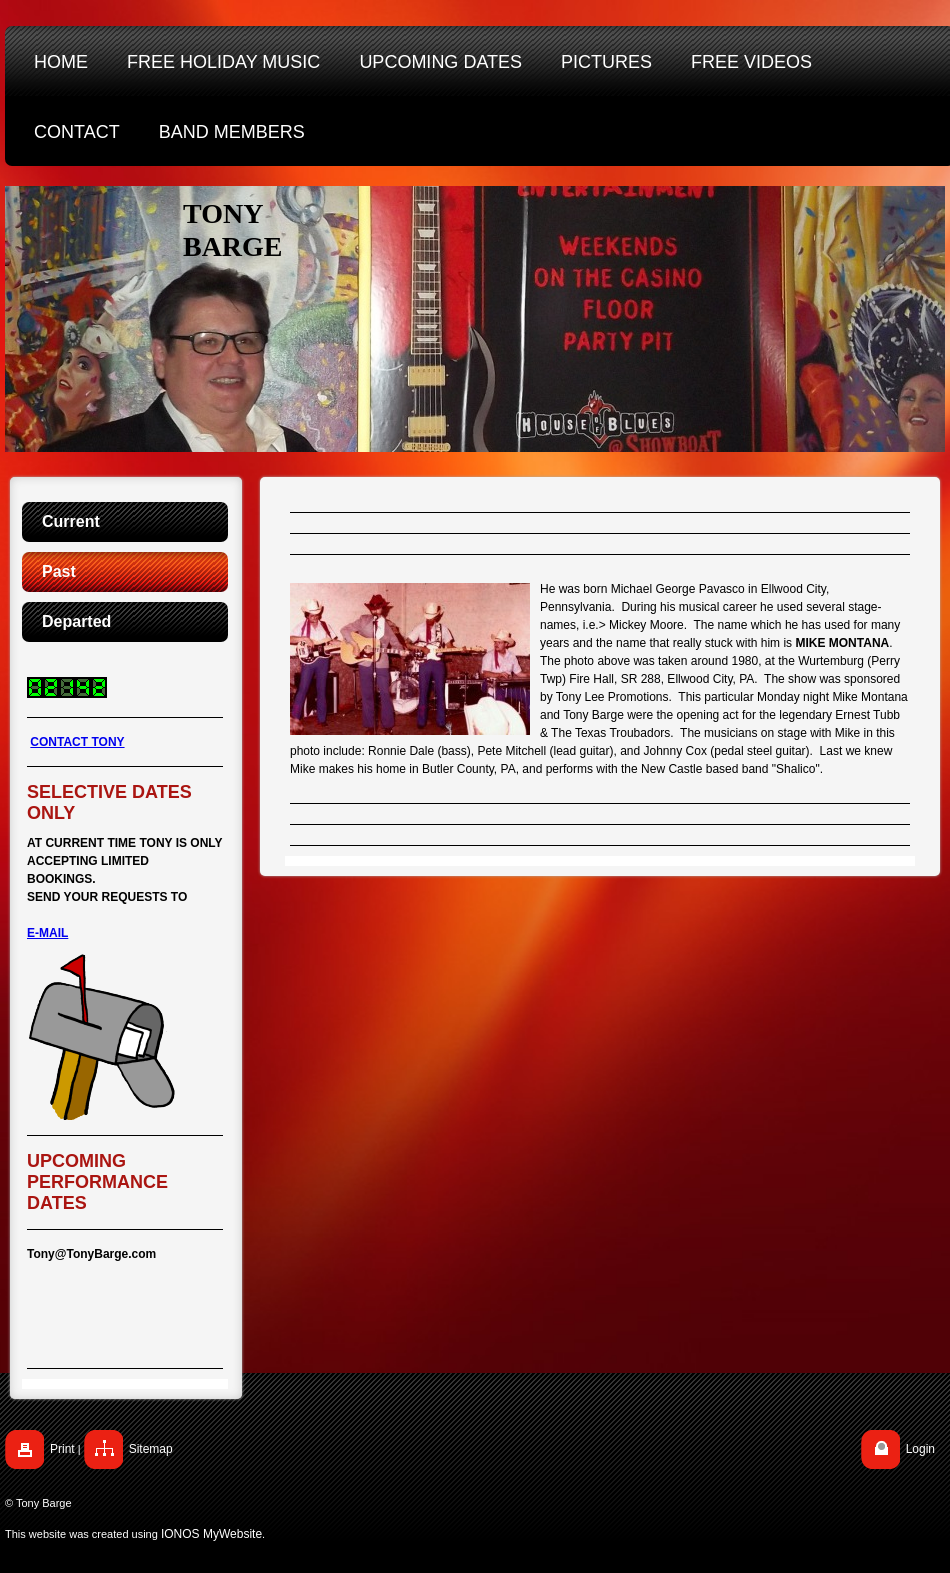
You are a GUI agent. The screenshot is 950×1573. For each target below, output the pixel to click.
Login (920, 1449)
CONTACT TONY (77, 742)
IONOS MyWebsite (211, 1534)
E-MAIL (47, 933)
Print (62, 1449)
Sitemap (151, 1449)
